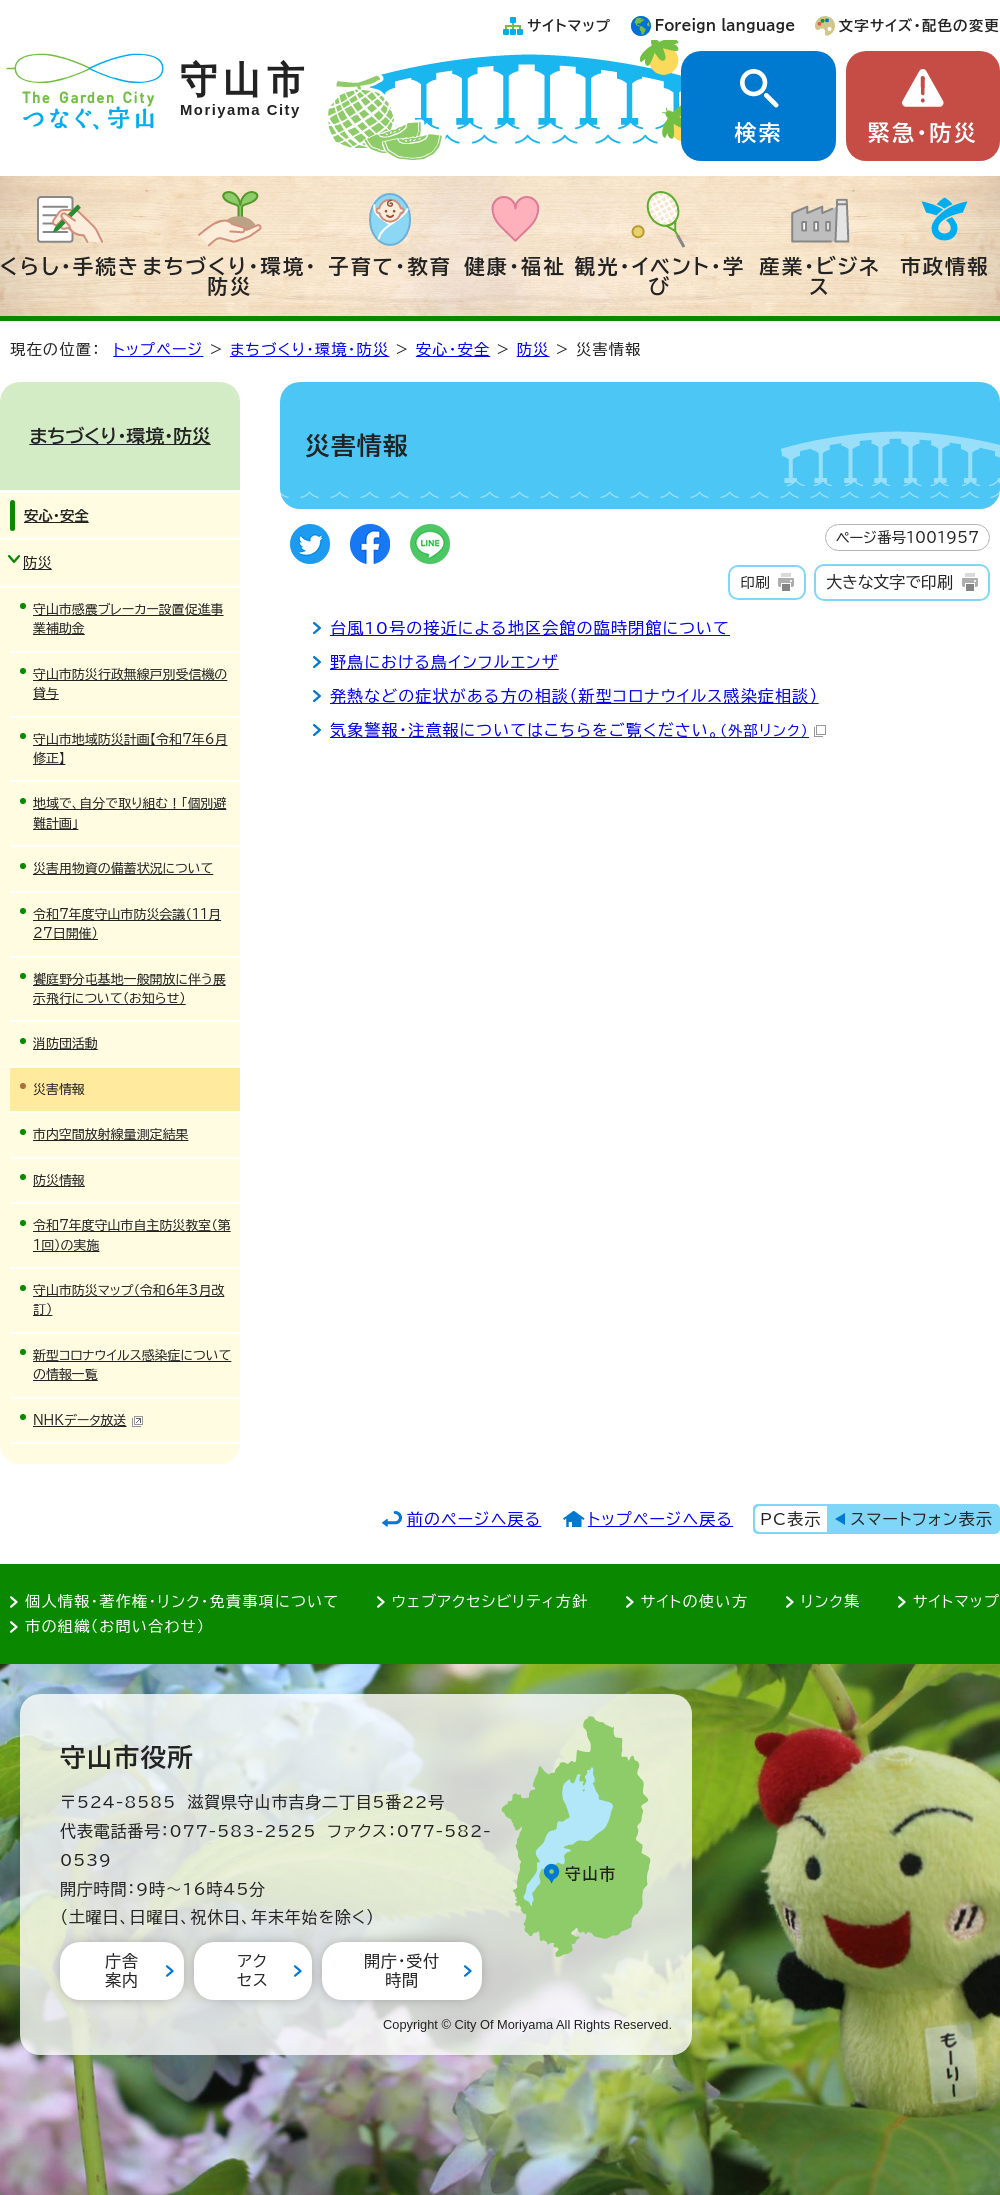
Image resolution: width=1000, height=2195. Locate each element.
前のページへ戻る (474, 1519)
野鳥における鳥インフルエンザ (444, 662)
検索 (758, 133)
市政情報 (945, 266)
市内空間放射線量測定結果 (110, 1134)
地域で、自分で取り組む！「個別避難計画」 (129, 813)
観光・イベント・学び (660, 276)
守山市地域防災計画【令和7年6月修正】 (130, 749)
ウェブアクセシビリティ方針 (490, 1601)
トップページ (158, 349)
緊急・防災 (923, 133)
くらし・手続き (70, 266)
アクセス (252, 1970)
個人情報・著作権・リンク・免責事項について (182, 1601)
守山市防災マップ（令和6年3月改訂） (128, 1300)
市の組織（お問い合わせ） (115, 1626)
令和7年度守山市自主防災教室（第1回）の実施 (132, 1235)
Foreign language (725, 25)
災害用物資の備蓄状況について (123, 868)
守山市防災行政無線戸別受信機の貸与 (130, 684)
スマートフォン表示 (922, 1519)
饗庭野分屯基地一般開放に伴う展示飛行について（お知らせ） (129, 989)
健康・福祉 (515, 266)
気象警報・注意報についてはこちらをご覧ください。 (578, 730)
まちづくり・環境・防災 (230, 276)
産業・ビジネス (819, 276)
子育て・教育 (390, 266)
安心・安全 (453, 349)
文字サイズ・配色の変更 (919, 25)
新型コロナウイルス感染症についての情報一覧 (132, 1365)
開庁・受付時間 (402, 1970)
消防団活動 (65, 1043)
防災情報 (59, 1180)
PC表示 (790, 1519)
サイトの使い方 (694, 1601)
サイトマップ (569, 25)
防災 (533, 349)
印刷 (754, 582)
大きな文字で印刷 (889, 582)
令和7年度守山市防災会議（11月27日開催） (127, 924)
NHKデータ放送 (88, 1420)
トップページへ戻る (660, 1519)
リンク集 (831, 1601)
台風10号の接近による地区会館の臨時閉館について (530, 628)
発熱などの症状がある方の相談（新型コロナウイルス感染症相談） (574, 696)
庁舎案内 (122, 1970)
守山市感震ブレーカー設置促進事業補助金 (128, 619)
